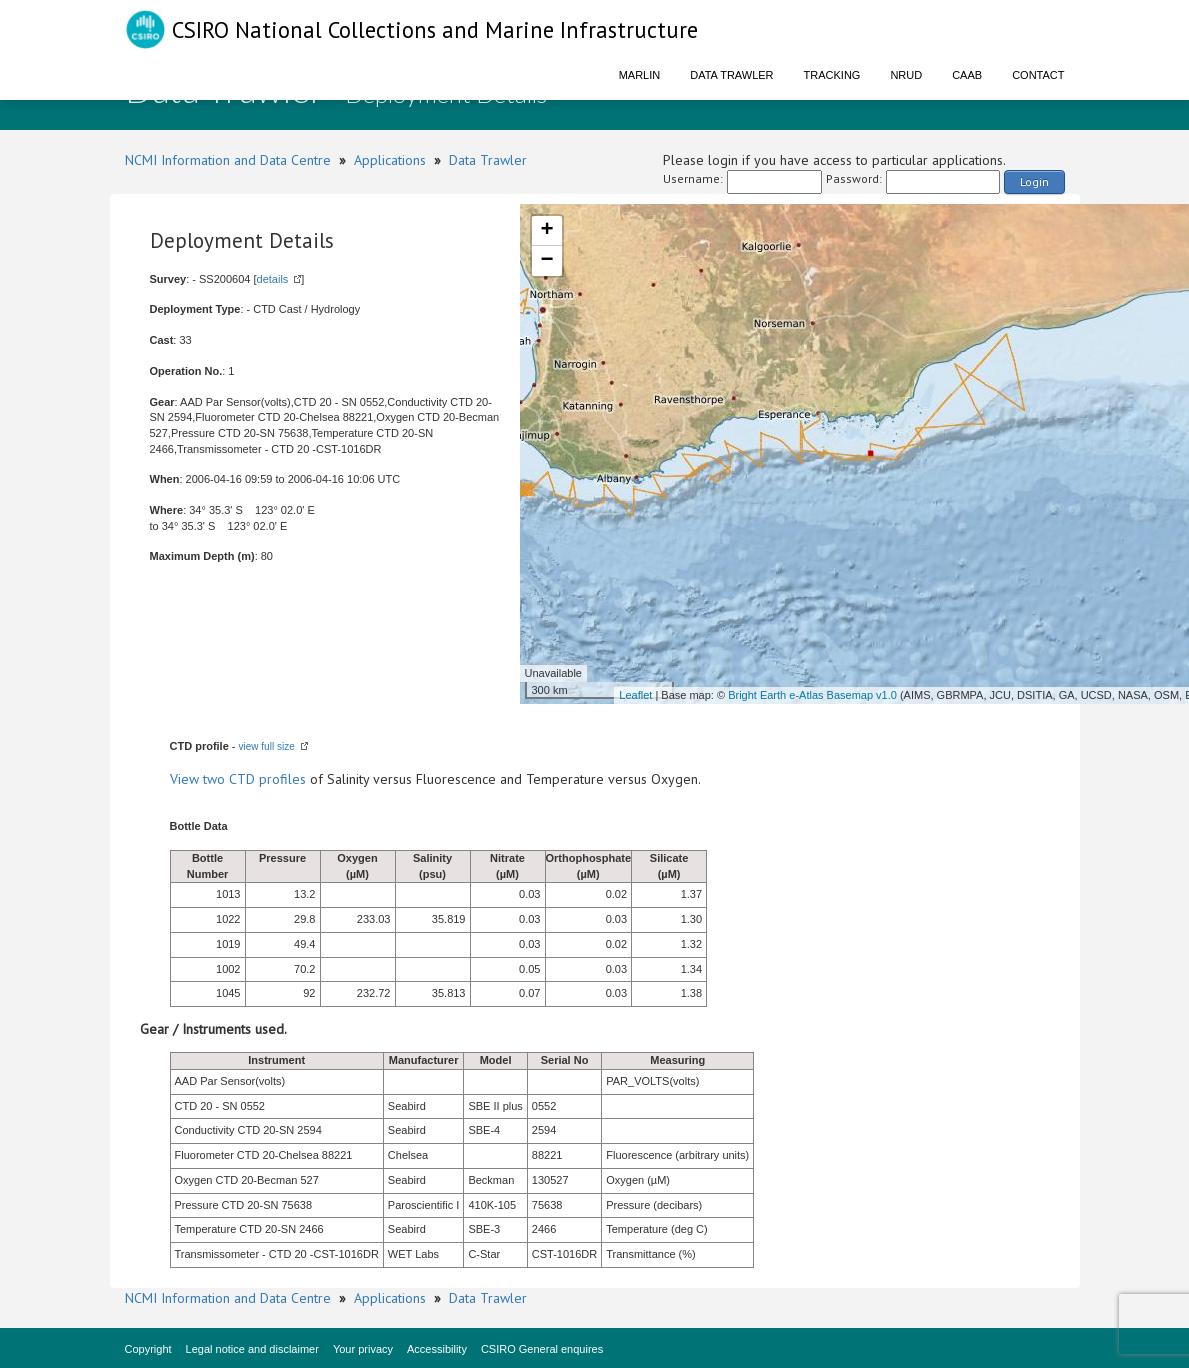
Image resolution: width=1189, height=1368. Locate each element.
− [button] (546, 261)
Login (1034, 181)
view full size (267, 746)
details (273, 279)
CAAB (967, 75)
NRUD (906, 75)
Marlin (640, 75)
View (186, 779)
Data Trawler (731, 75)
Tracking (832, 75)
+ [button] (546, 231)
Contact (1038, 75)
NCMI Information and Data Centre (228, 160)
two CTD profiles (254, 779)
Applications (390, 160)
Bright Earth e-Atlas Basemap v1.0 (812, 695)
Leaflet (635, 695)
